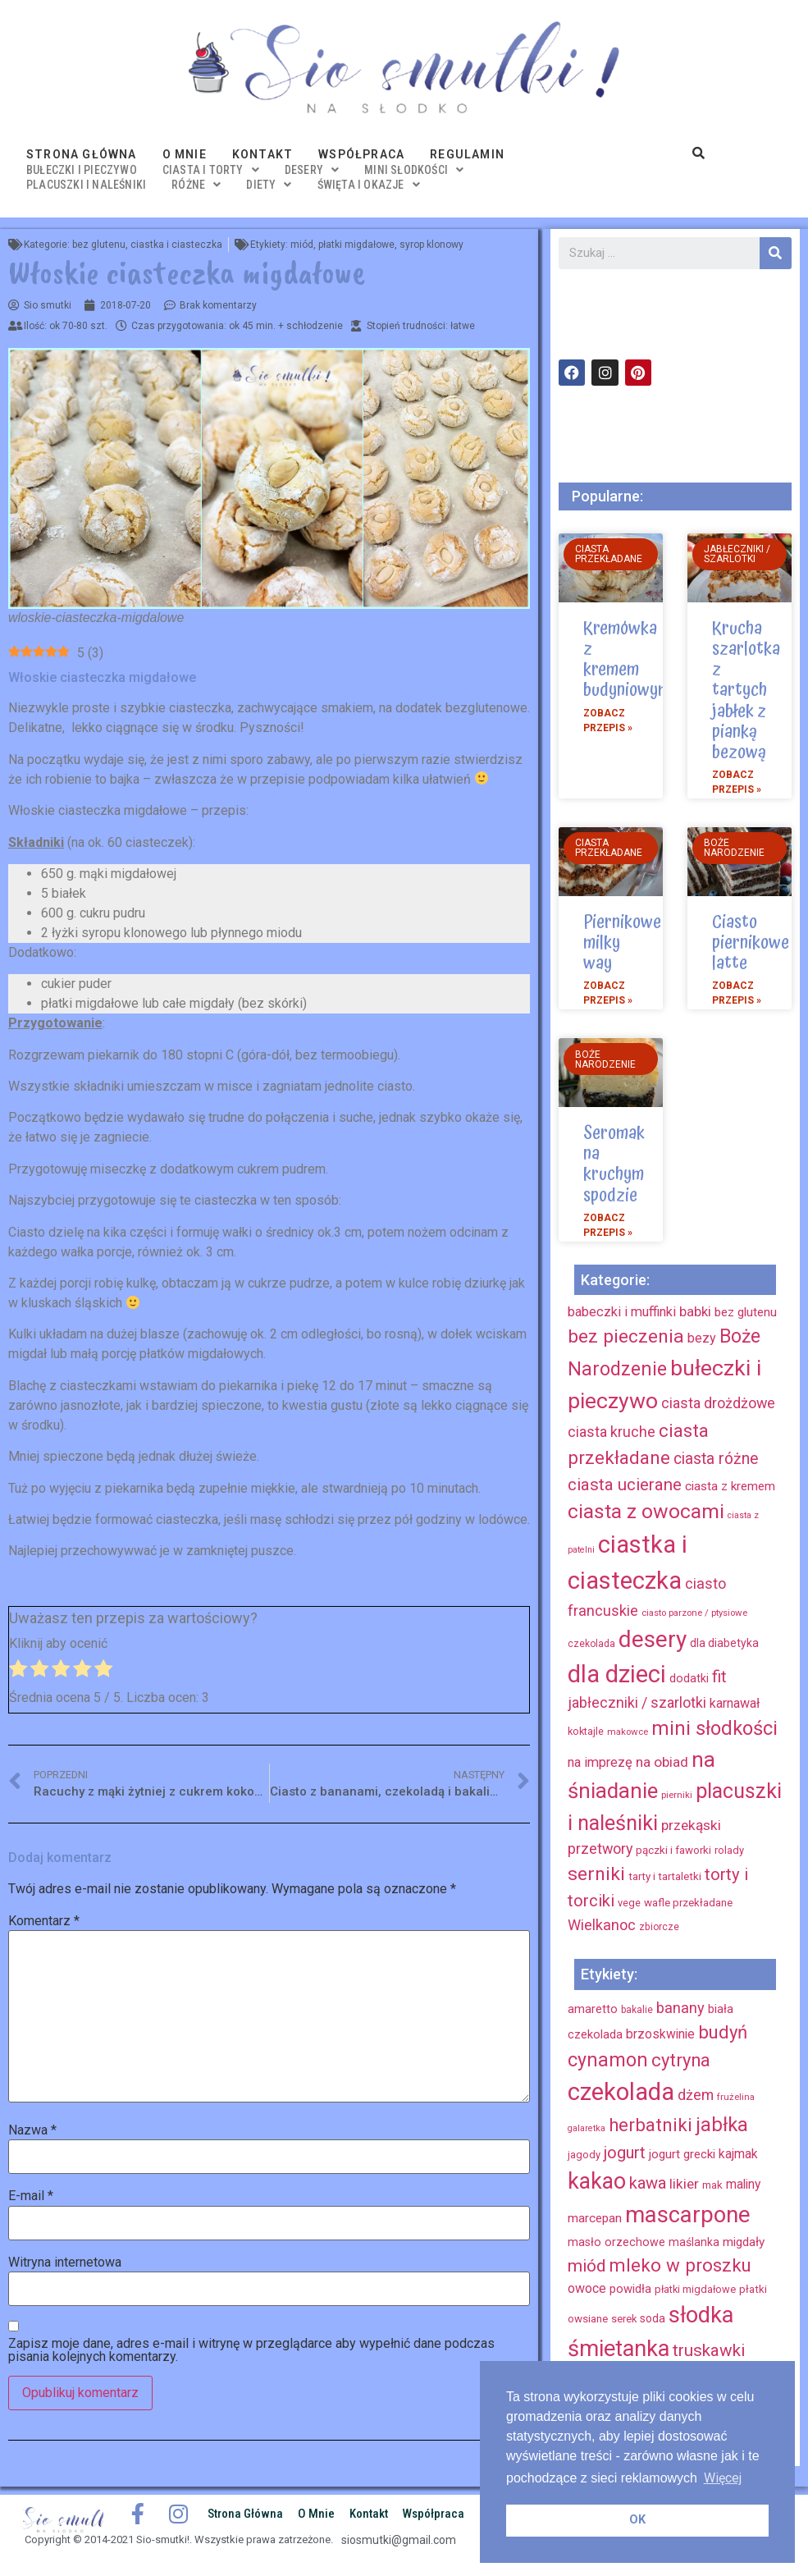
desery (312, 169)
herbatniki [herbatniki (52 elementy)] (650, 2124)
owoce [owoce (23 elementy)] (587, 2288)
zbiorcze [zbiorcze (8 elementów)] (659, 1927)
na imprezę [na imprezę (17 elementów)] (600, 1762)
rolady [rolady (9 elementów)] (729, 1850)
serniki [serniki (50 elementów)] (596, 1874)
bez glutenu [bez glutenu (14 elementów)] (745, 1312)
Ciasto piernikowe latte (750, 942)
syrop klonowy (431, 244)
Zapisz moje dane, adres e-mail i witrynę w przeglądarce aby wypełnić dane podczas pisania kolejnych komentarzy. (251, 2350)
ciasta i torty (210, 169)
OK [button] (637, 2520)
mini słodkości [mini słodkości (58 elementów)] (714, 1728)
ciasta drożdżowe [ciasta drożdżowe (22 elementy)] (718, 1403)
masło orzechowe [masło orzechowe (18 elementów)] (616, 2242)
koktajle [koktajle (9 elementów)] (586, 1731)
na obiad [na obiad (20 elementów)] (662, 1762)
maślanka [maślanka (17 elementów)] (694, 2242)
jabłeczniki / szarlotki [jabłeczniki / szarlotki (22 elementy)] (637, 1702)
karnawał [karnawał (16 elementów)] (735, 1703)
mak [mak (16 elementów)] (712, 2185)
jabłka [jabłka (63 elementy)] (722, 2124)
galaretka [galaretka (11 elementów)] (586, 2128)
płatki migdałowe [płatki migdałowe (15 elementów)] (695, 2289)
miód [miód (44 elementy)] (586, 2266)
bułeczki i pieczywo (81, 169)
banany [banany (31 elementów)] (680, 2007)
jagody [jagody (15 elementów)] (584, 2154)
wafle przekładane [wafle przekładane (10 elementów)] (688, 1903)
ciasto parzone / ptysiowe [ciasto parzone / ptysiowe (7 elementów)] (694, 1612)
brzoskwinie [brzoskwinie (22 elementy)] (660, 2034)
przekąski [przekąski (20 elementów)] (691, 1825)
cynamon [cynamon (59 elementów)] (608, 2059)
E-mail (30, 2196)
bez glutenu (99, 244)
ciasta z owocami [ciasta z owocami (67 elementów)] (646, 1511)
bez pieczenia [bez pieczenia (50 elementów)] (626, 1336)
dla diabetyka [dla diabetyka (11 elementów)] (724, 1642)
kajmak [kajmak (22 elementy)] (738, 2154)
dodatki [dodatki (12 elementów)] (689, 1679)
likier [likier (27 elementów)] (684, 2184)
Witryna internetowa (64, 2262)
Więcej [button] (723, 2478)
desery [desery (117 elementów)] (653, 1639)
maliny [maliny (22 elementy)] (743, 2184)
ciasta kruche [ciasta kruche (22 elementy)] (611, 1431)
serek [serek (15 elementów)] (624, 2319)
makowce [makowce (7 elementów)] (627, 1731)
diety (268, 184)
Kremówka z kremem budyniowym (626, 660)
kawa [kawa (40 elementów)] (647, 2183)
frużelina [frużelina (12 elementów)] (736, 2097)
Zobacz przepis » (607, 720)
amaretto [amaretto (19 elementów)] (593, 2009)
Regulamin (467, 154)
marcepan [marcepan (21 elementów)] (595, 2218)
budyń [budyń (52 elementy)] (722, 2032)
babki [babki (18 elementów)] (695, 1311)
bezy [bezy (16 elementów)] (701, 1338)
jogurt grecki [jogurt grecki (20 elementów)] (682, 2154)
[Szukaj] (776, 253)
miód (301, 244)
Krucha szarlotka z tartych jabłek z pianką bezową (746, 690)
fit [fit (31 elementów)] (719, 1676)
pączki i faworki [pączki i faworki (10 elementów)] (673, 1850)
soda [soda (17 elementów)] (652, 2318)
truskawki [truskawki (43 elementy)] (709, 2350)
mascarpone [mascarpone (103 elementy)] (688, 2214)
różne (196, 184)
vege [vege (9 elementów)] (629, 1903)
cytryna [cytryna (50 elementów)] (680, 2060)
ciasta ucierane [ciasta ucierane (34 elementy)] (625, 1484)
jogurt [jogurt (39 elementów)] (625, 2152)
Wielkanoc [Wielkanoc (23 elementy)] (602, 1924)
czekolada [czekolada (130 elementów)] (621, 2092)
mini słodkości (413, 169)
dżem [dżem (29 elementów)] (696, 2094)
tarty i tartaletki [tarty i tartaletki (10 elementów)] (664, 1876)
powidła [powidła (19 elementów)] (630, 2288)
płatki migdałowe (356, 244)
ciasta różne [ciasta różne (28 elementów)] (715, 1458)
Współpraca (361, 154)
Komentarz (44, 1921)
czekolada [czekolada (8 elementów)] (591, 1643)
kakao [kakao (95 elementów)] (597, 2181)
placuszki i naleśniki (86, 184)
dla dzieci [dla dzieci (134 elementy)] (617, 1674)
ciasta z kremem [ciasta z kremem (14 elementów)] (730, 1486)
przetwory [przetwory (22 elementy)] (600, 1848)
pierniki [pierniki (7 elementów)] (676, 1794)
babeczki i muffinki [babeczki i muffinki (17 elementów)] (622, 1312)
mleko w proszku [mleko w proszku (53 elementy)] (680, 2265)
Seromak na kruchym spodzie (614, 1164)
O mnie (184, 154)
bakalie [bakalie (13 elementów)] (637, 2010)
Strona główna (81, 154)
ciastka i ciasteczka (176, 244)
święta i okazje (368, 184)
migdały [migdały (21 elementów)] (744, 2242)
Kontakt (262, 154)
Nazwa (32, 2130)
